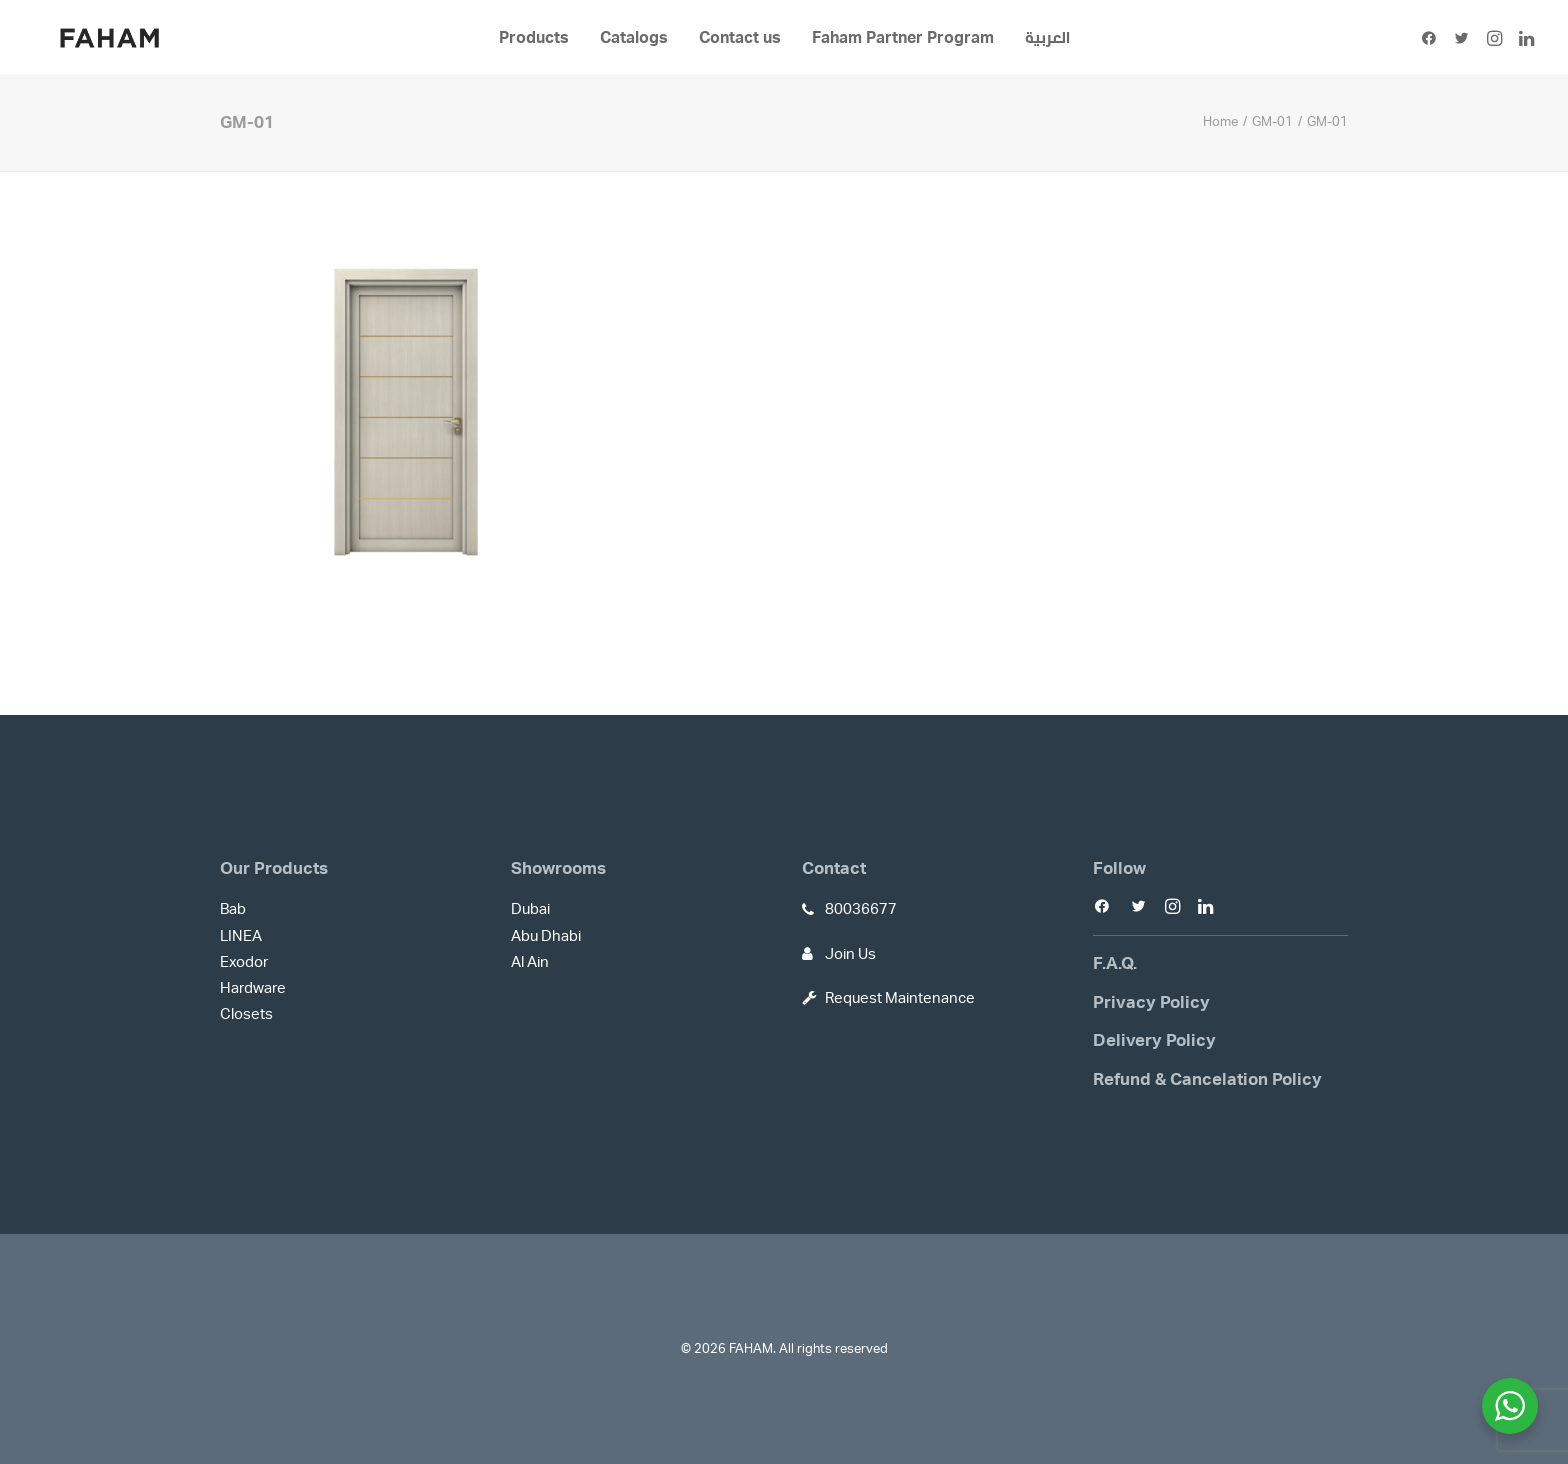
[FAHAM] (109, 38)
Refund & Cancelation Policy (1207, 1079)
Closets (246, 1014)
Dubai (530, 909)
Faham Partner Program (903, 38)
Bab (233, 909)
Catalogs (634, 38)
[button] (1432, 38)
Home (1220, 122)
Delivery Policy (1154, 1040)
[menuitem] (534, 38)
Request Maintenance (900, 998)
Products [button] (534, 38)
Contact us (740, 38)
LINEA (241, 936)
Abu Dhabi (546, 936)
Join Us (850, 954)
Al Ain (530, 962)
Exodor (244, 962)
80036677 (861, 909)
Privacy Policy (1151, 1002)
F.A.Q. (1115, 963)
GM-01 (1272, 122)
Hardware (253, 988)
